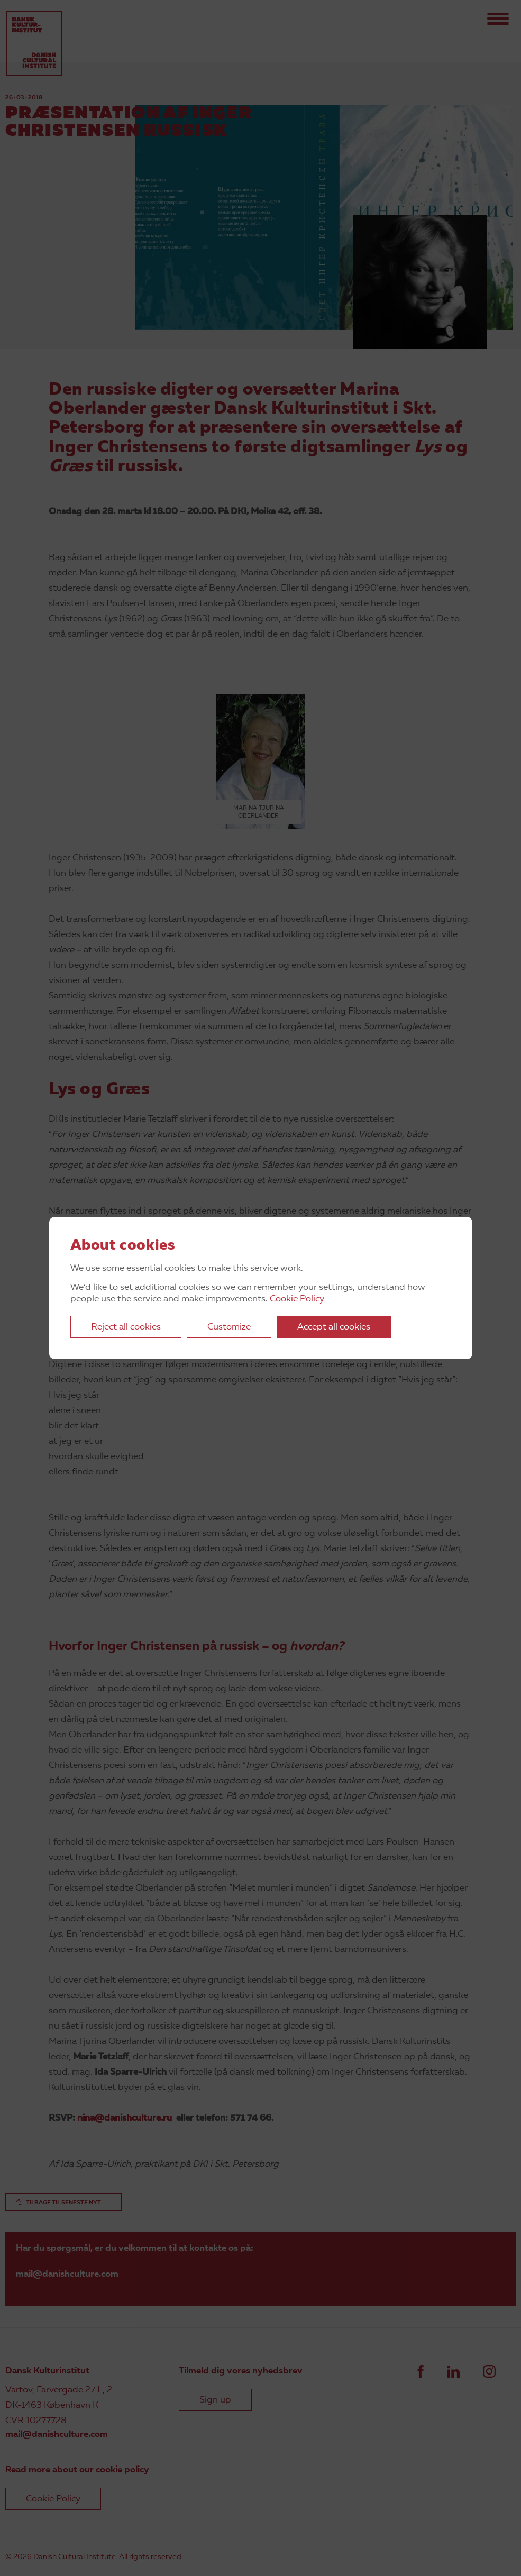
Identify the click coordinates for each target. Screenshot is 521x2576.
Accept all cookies (333, 1327)
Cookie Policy (297, 1299)
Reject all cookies (126, 1327)
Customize (229, 1327)
